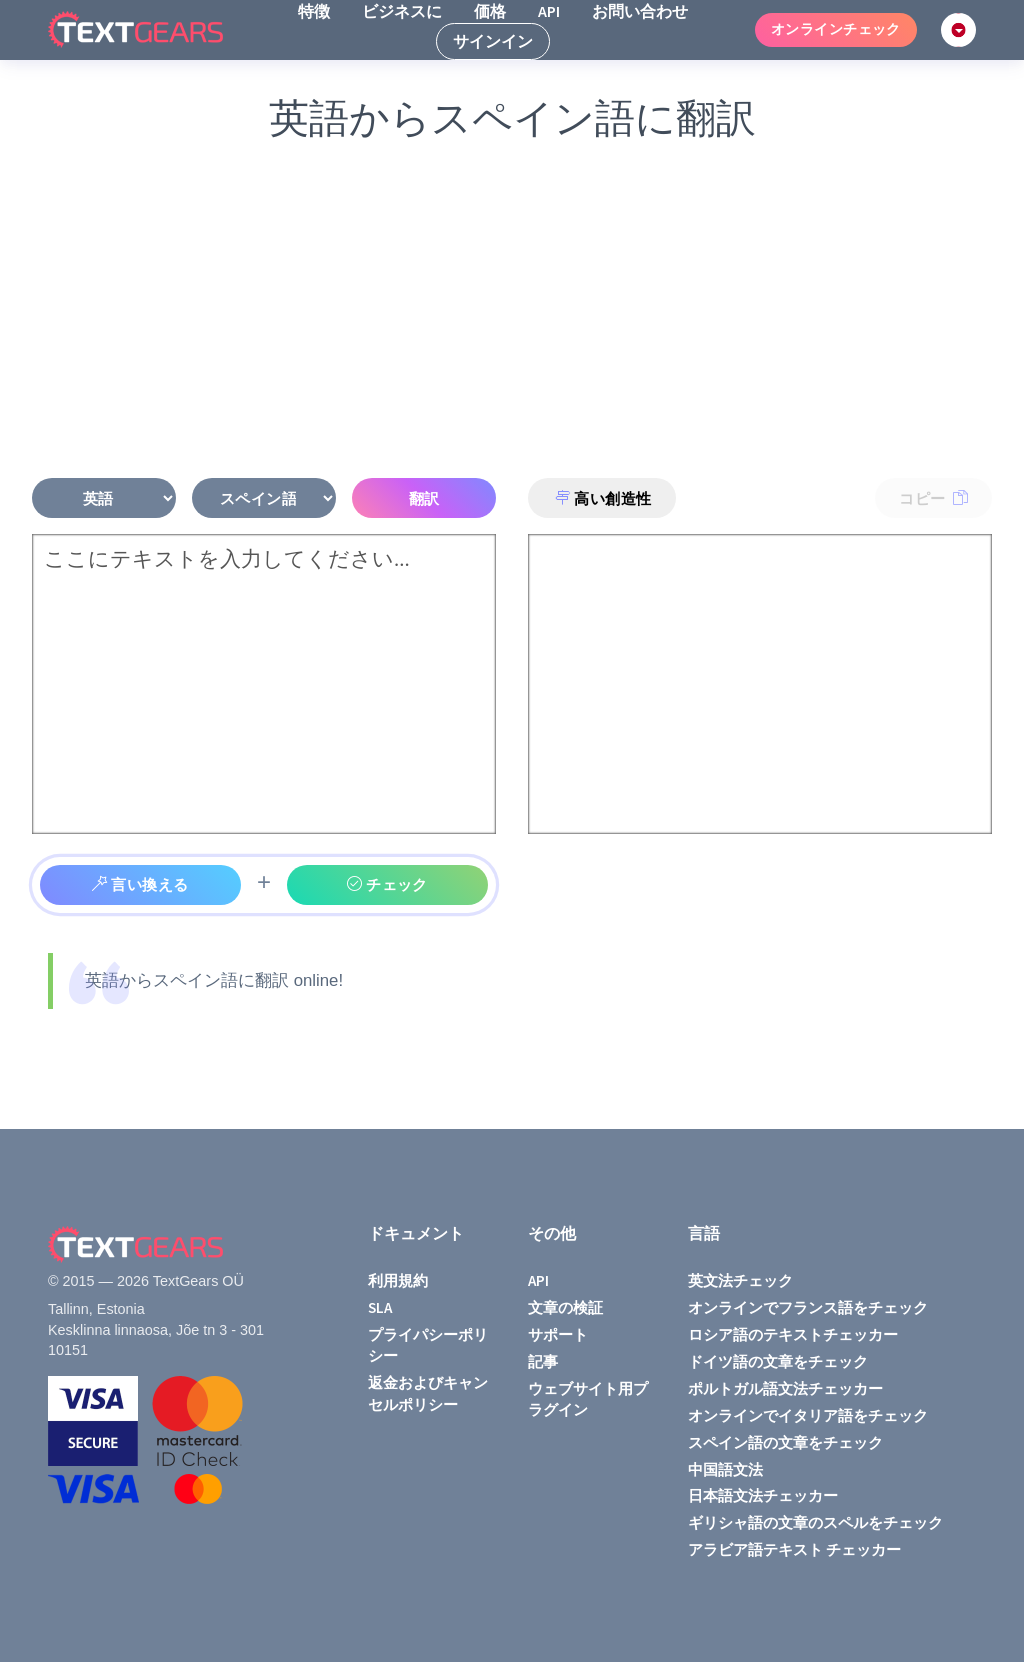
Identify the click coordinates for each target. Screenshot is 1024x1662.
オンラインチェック (836, 29)
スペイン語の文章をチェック (785, 1442)
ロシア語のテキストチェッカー (793, 1334)
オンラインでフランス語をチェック (808, 1307)
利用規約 (398, 1280)
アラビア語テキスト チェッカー (794, 1549)
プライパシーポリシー (428, 1345)
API (549, 11)
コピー (933, 498)
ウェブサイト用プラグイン (588, 1399)
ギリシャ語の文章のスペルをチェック (815, 1522)
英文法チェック (740, 1280)
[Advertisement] (512, 312)
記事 (543, 1361)
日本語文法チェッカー (763, 1495)
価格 (490, 11)
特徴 (314, 11)
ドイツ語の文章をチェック (778, 1361)
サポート (558, 1334)
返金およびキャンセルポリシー (428, 1393)
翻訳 (424, 498)
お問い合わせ (640, 11)
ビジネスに (402, 11)
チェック (387, 884)
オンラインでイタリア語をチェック (808, 1415)
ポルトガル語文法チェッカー (785, 1388)
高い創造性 (603, 498)
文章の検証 (565, 1307)
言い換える (140, 884)
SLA (380, 1307)
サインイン (493, 41)
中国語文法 (725, 1469)
